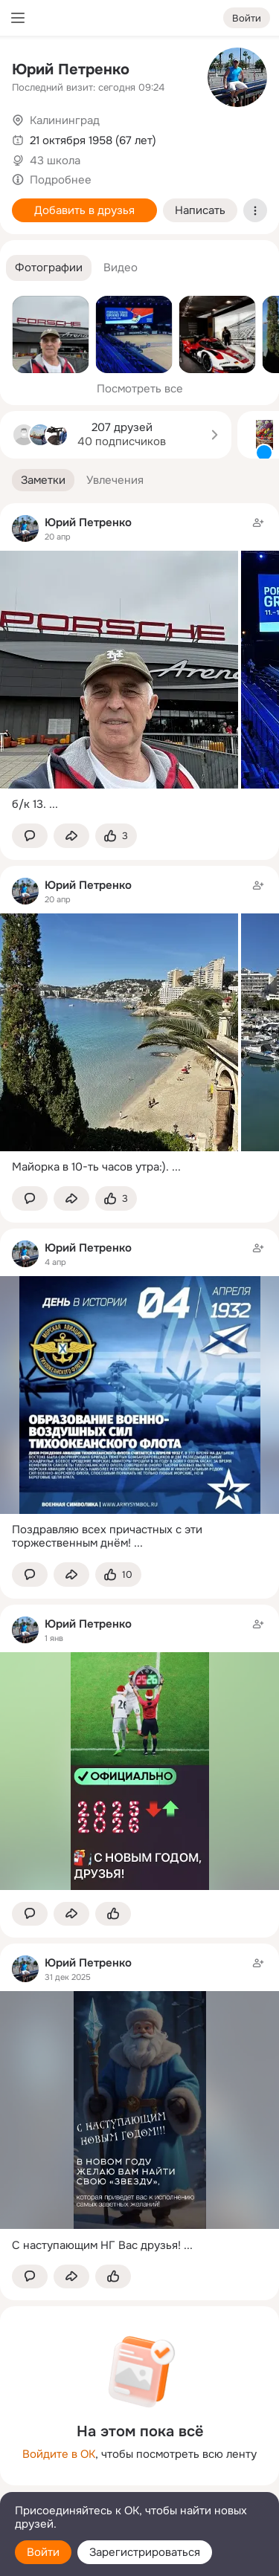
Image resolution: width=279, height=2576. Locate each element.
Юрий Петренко (70, 69)
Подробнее (61, 180)
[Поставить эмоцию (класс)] (116, 835)
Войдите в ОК (58, 2454)
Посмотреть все (140, 388)
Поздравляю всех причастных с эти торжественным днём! (107, 1536)
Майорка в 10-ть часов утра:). (90, 1166)
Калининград (65, 120)
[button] (49, 268)
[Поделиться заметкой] (71, 835)
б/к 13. (29, 804)
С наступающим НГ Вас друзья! (96, 2245)
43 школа (55, 160)
